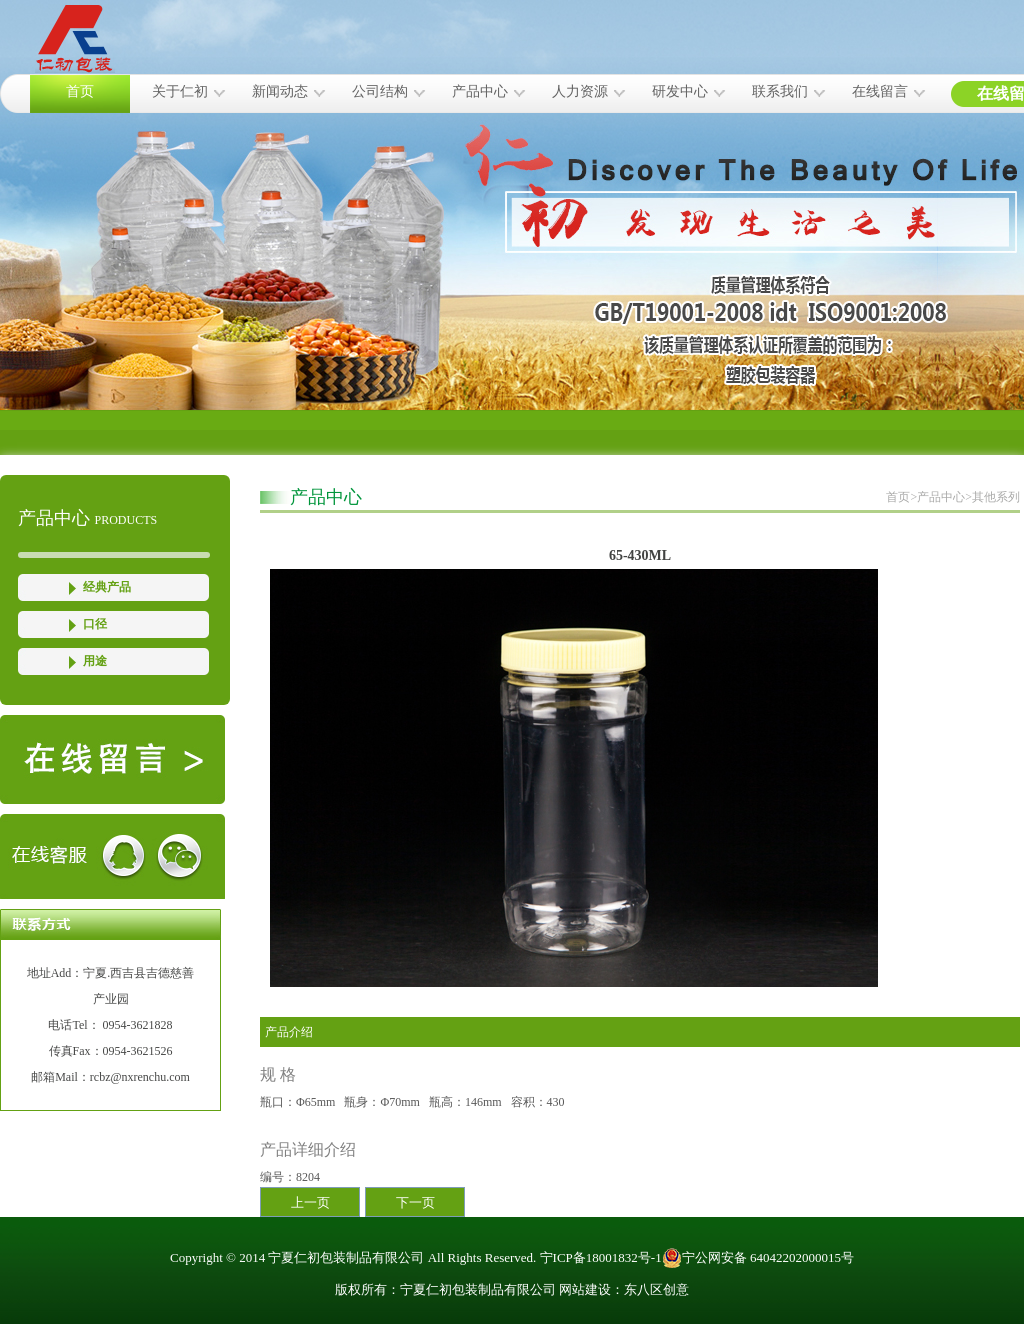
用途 (95, 661)
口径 (95, 624)
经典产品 (107, 587)
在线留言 (880, 91)
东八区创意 (656, 1289)
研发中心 (680, 91)
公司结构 (380, 91)
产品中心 (480, 91)
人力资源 (580, 91)
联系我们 (780, 91)
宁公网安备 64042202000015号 (758, 1258)
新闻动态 (280, 91)
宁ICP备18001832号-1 (601, 1257)
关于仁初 (180, 91)
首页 (80, 91)
